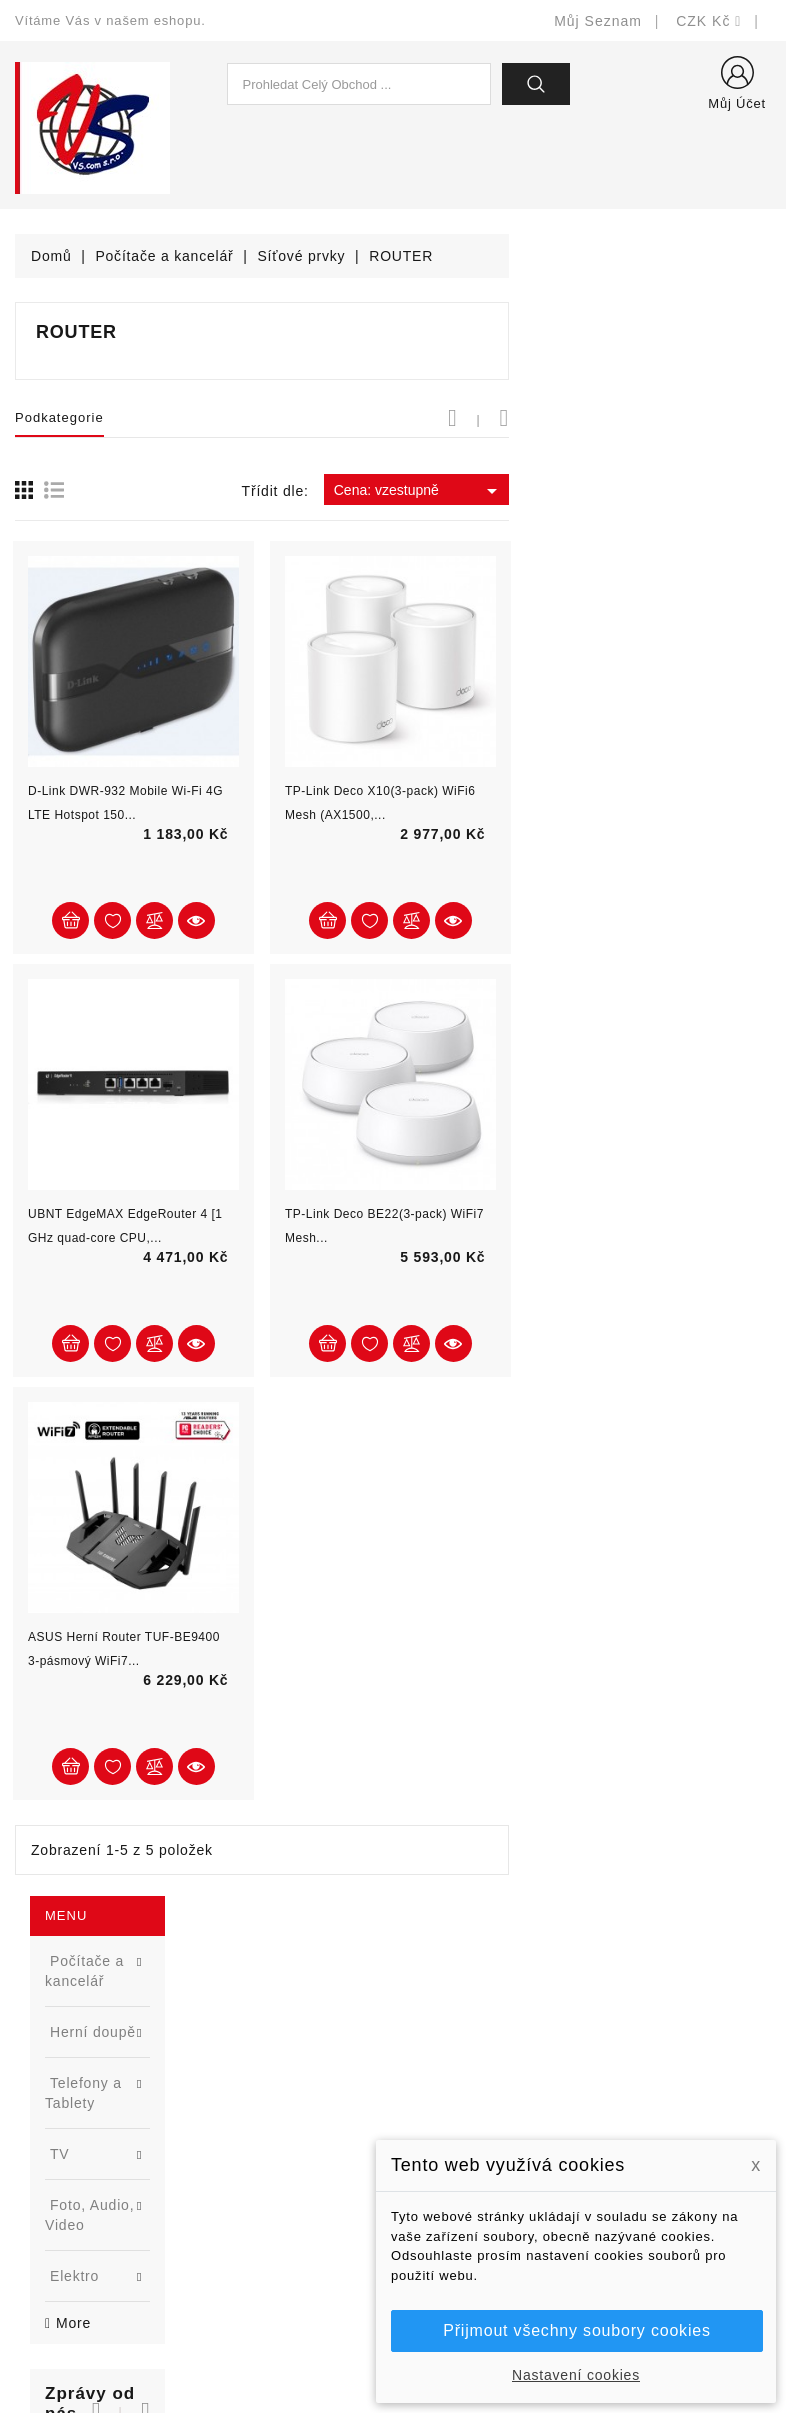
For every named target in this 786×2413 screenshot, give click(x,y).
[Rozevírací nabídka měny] (709, 21)
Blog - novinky (260, 2157)
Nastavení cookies (576, 2375)
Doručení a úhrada (470, 2037)
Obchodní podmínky (474, 2127)
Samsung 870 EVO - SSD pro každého (162, 743)
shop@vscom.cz (94, 2217)
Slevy (230, 2037)
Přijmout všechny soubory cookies (576, 2330)
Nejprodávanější (266, 2097)
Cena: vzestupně (681, 491)
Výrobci (237, 2127)
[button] (198, 674)
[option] (131, 817)
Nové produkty (260, 2067)
